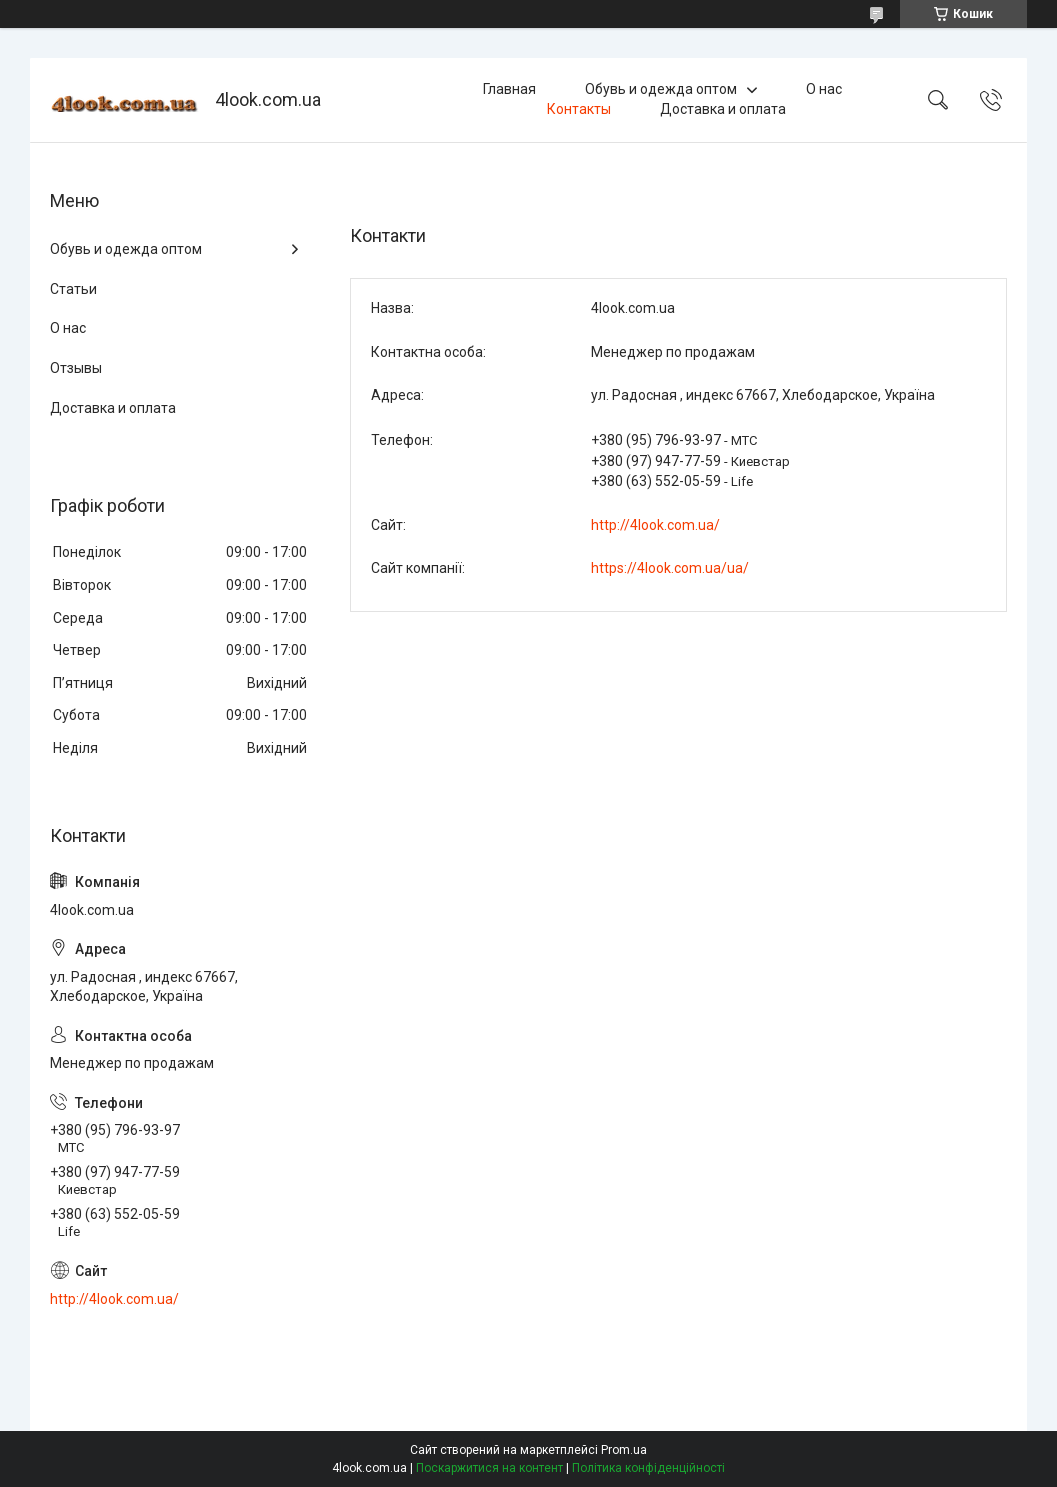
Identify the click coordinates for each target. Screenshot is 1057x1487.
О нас (824, 89)
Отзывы (76, 368)
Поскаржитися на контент (489, 1468)
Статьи (73, 289)
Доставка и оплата (723, 109)
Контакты (579, 109)
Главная (509, 89)
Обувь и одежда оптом (661, 89)
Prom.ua (624, 1450)
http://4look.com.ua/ (655, 525)
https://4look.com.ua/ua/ (670, 568)
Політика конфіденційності (648, 1468)
